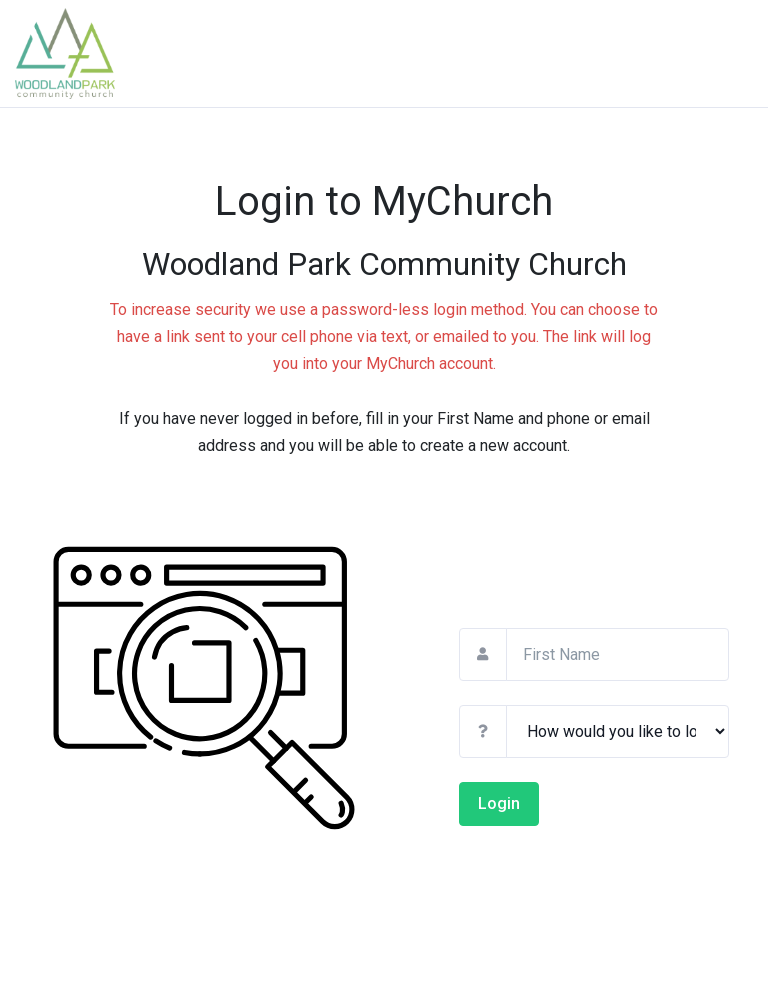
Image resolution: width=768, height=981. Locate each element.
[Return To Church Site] (90, 53)
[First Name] (617, 654)
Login (499, 803)
